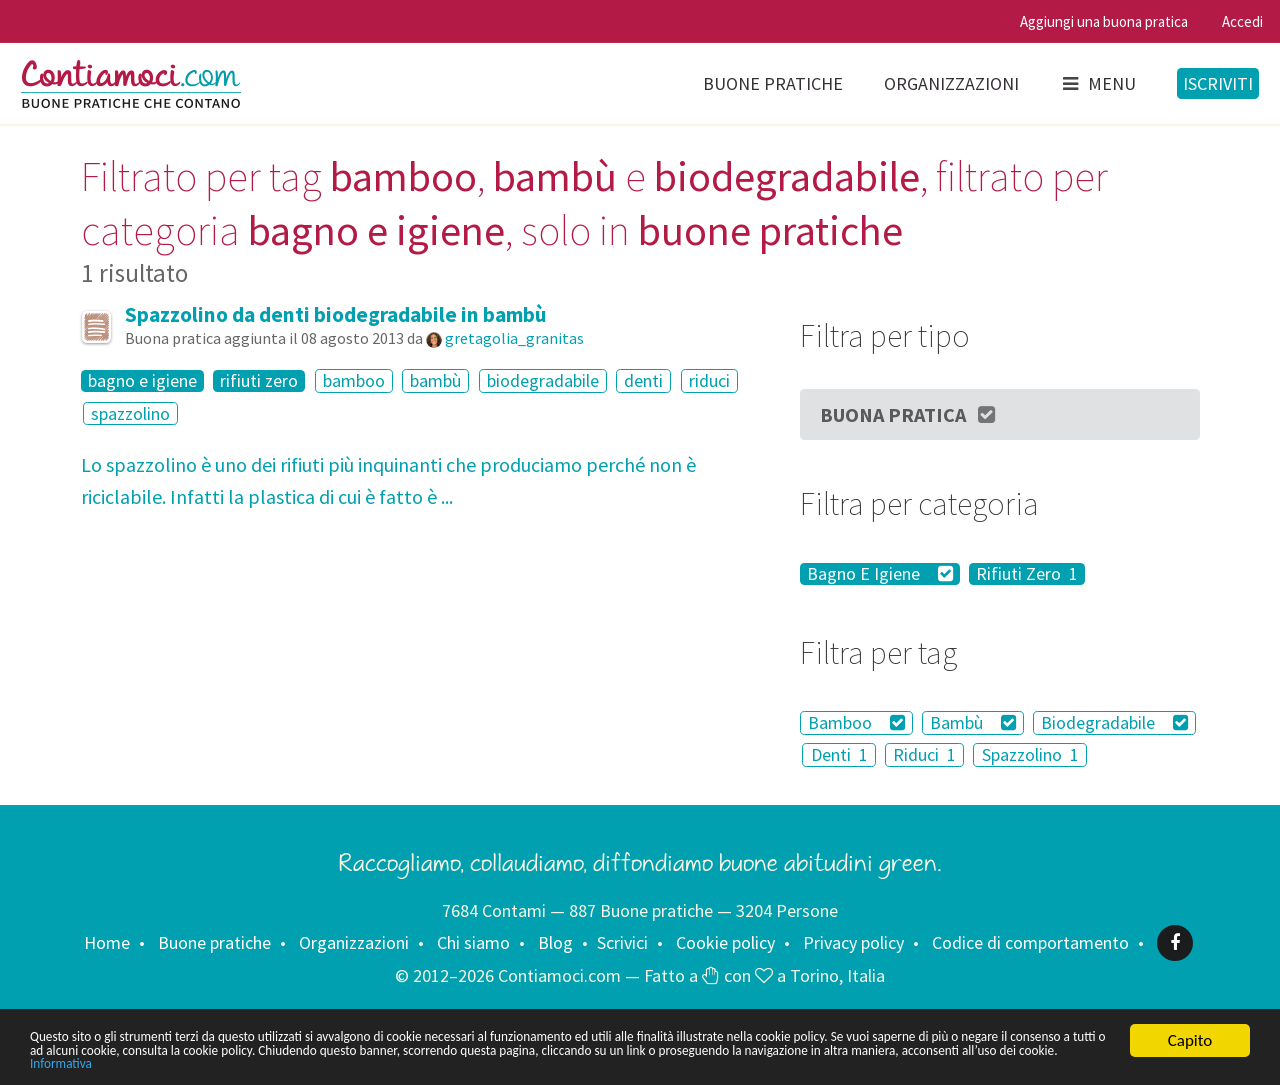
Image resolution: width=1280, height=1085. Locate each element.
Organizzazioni (951, 83)
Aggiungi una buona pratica (1104, 21)
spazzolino (130, 413)
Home (107, 942)
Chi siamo (473, 942)
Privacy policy (853, 942)
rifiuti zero (259, 381)
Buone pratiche (773, 83)
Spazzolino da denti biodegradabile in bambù (336, 314)
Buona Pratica (909, 414)
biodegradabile (543, 380)
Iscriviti (1218, 83)
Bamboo (856, 722)
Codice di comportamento (1030, 942)
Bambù (973, 722)
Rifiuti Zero (1027, 574)
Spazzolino (1030, 754)
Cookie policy (725, 942)
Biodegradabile (1114, 722)
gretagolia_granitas (514, 338)
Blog (555, 942)
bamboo (354, 380)
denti (643, 380)
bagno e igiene (142, 381)
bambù (435, 380)
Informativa (627, 1062)
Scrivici (622, 942)
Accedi (1242, 21)
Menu (1098, 83)
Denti (839, 754)
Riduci (924, 754)
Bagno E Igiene (880, 574)
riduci (709, 380)
